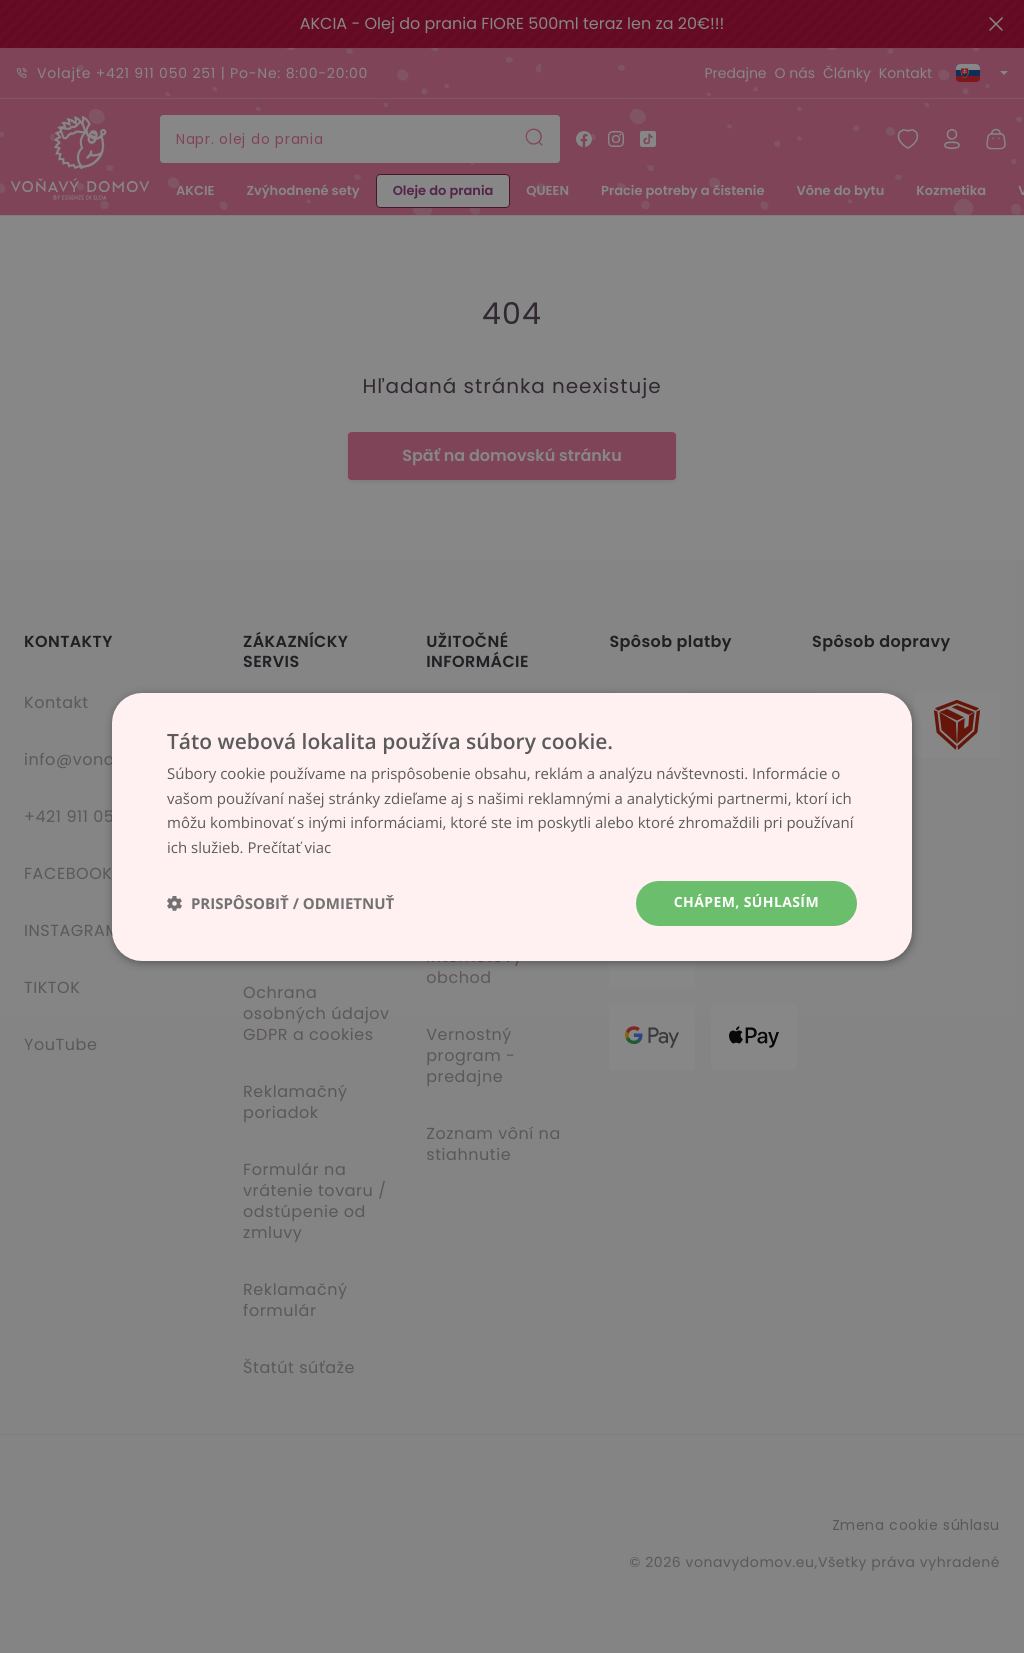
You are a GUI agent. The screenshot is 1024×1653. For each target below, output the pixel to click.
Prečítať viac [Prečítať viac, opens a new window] (289, 848)
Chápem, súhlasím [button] (746, 902)
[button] (280, 903)
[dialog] (512, 826)
